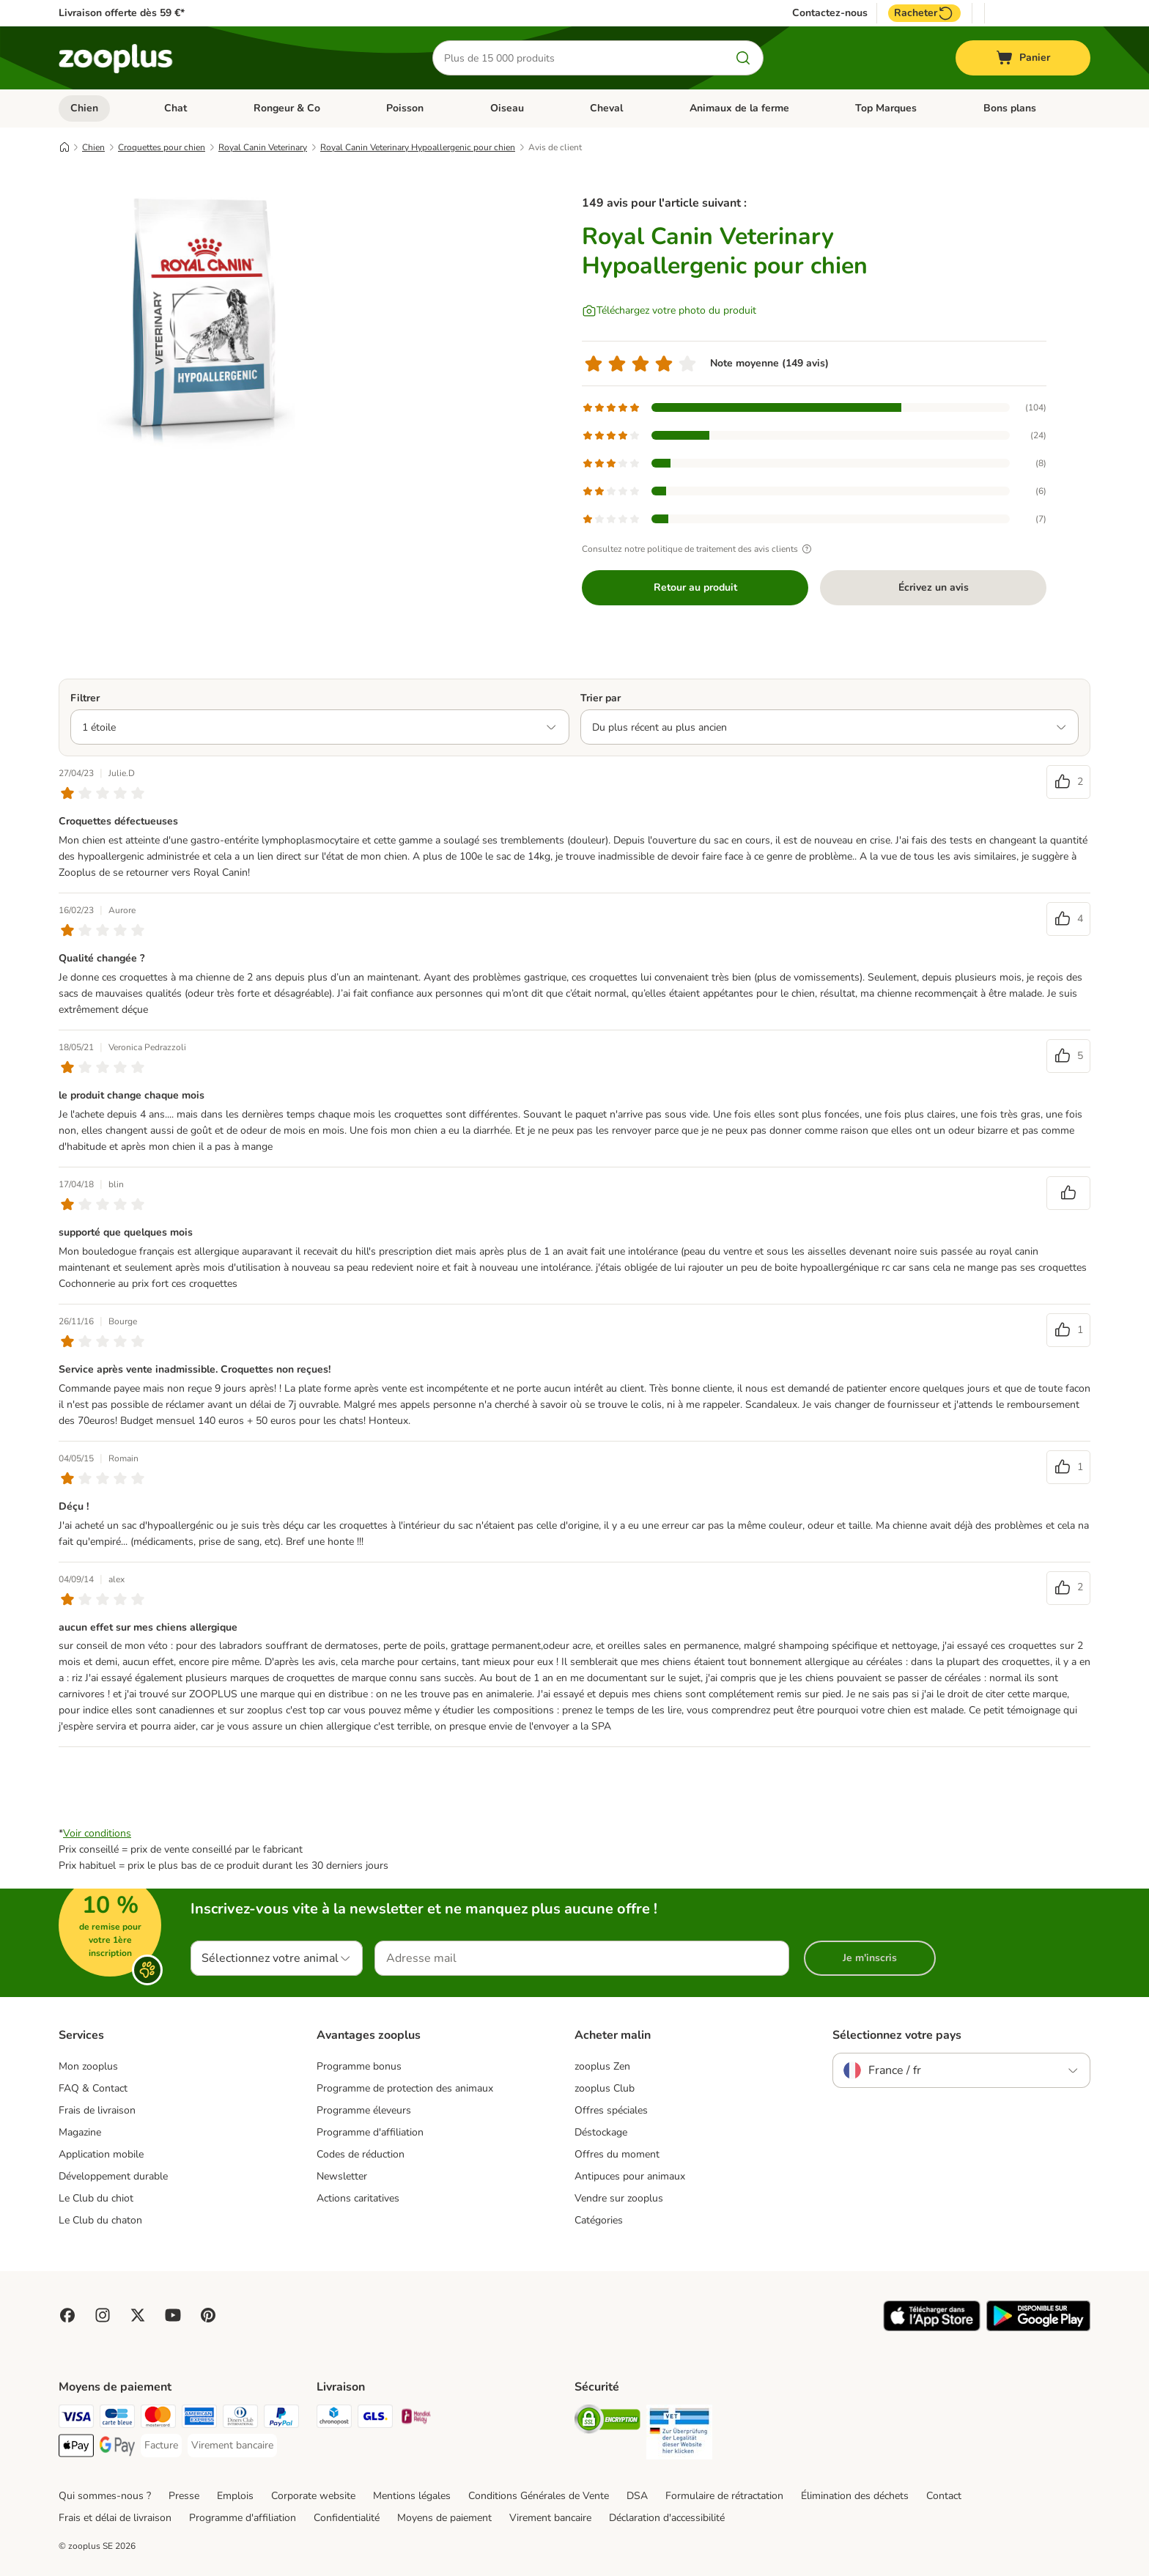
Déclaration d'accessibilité (667, 2518)
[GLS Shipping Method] (375, 2419)
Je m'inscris (870, 1958)
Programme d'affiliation (370, 2132)
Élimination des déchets (855, 2496)
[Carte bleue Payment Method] (117, 2419)
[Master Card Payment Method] (158, 2419)
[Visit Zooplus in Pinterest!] (208, 2315)
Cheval (606, 108)
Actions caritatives (358, 2198)
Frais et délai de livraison (115, 2518)
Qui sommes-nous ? (105, 2496)
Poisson (405, 108)
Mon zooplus (88, 2066)
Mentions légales (412, 2496)
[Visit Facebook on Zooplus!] (67, 2315)
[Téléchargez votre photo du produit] (669, 311)
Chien (84, 108)
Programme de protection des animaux (405, 2088)
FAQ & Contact (93, 2088)
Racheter (924, 13)
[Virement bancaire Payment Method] (232, 2445)
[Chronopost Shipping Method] (334, 2419)
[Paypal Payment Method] (281, 2419)
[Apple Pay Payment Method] (76, 2448)
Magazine (80, 2132)
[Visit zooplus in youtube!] (173, 2315)
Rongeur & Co (287, 108)
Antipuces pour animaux (629, 2176)
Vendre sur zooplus (618, 2198)
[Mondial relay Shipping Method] (416, 2419)
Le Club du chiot (96, 2198)
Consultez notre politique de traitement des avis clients (699, 549)
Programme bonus (359, 2066)
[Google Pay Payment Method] (117, 2448)
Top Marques (886, 108)
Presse (184, 2496)
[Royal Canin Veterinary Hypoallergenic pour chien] (198, 317)
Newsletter (342, 2176)
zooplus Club (604, 2088)
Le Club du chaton (100, 2220)
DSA (637, 2496)
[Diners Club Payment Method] (240, 2419)
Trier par (600, 698)
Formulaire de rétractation (724, 2496)
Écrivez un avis (933, 587)
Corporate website (313, 2496)
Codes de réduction (360, 2154)
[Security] (607, 2422)
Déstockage (600, 2132)
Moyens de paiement (444, 2518)
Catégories (598, 2220)
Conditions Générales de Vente (538, 2496)
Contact (943, 2496)
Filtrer (85, 698)
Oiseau (507, 108)
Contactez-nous (830, 13)
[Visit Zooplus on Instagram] (102, 2315)
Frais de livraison (97, 2110)
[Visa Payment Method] (76, 2419)
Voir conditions (97, 1833)
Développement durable (113, 2176)
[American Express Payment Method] (199, 2419)
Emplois (235, 2496)
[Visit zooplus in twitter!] (138, 2315)
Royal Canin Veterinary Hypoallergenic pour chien (417, 147)
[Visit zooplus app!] (931, 2328)
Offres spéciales (611, 2110)
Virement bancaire (550, 2518)
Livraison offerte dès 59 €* (122, 13)
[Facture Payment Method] (161, 2445)
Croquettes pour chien (161, 147)
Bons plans (1009, 108)
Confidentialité (347, 2518)
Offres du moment (617, 2154)
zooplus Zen (602, 2066)
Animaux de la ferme (739, 108)
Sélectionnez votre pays (896, 2035)
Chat (175, 108)
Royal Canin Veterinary (262, 147)
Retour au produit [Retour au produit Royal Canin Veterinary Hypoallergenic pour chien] (695, 587)
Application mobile (101, 2154)
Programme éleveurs (364, 2110)
